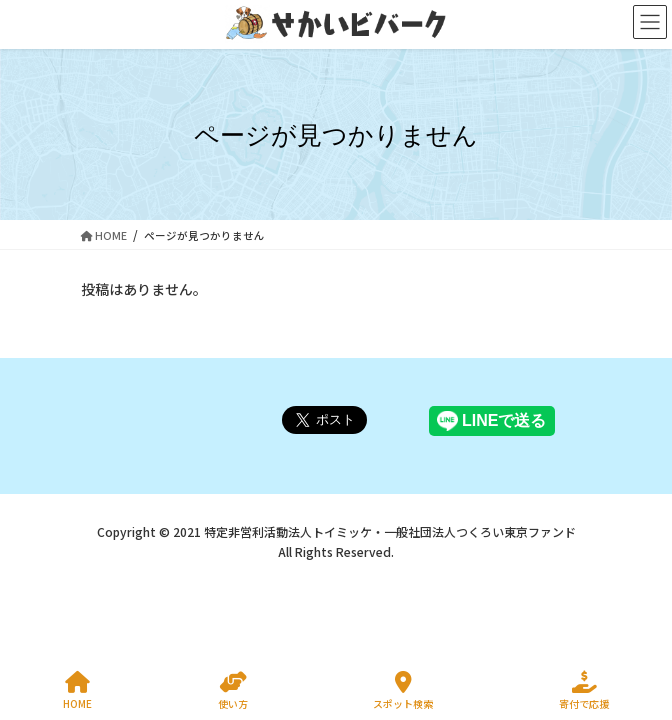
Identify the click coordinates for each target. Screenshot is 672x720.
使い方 (233, 690)
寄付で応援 (584, 690)
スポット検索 (403, 690)
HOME (77, 690)
